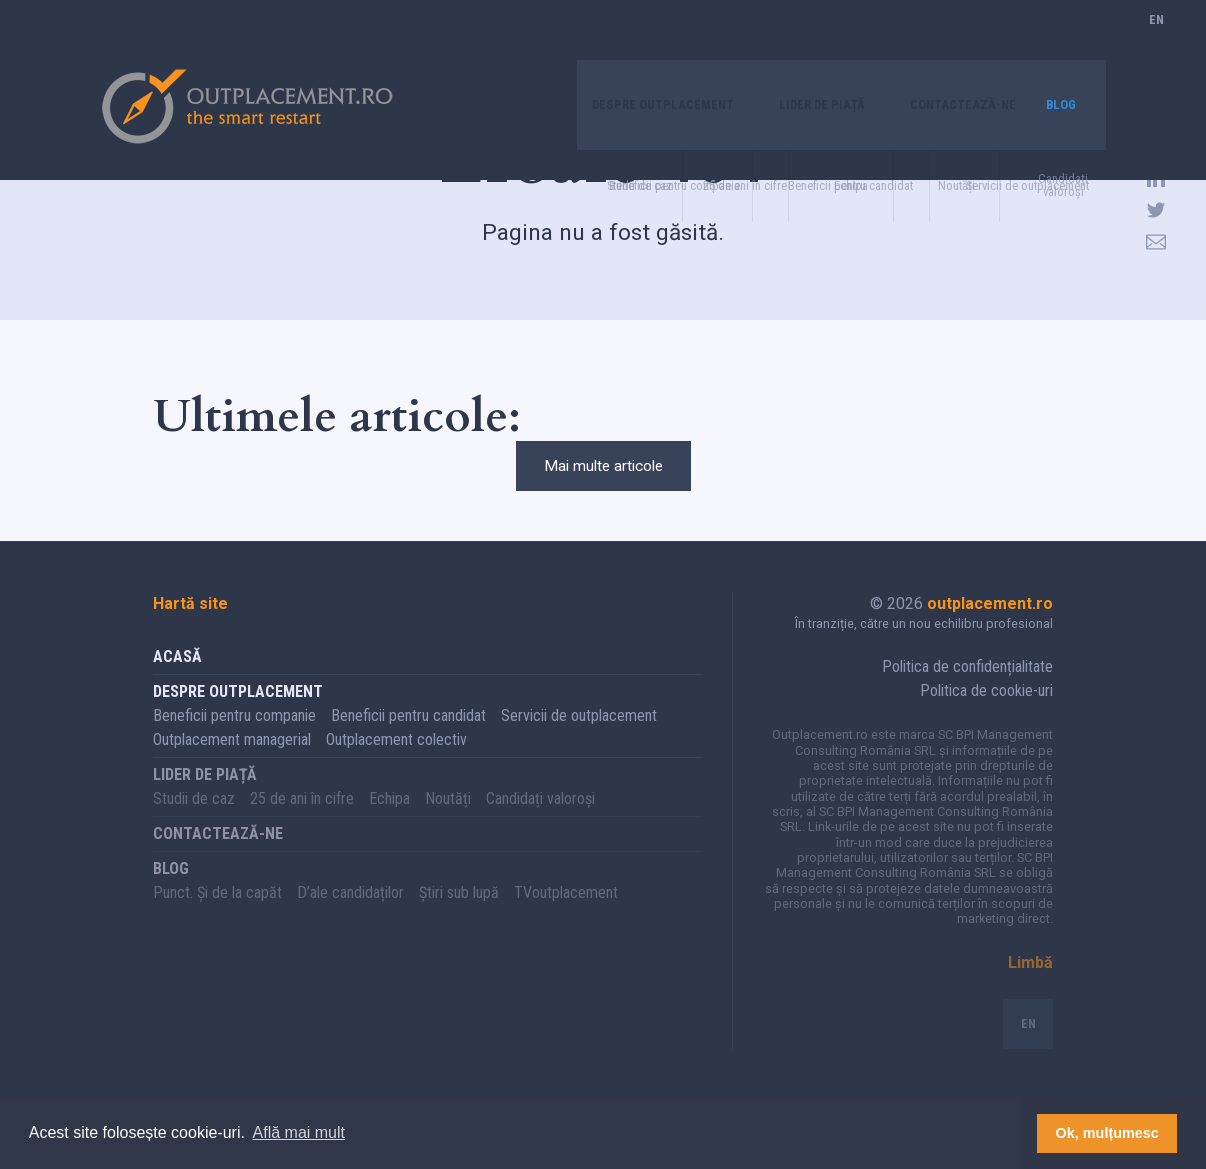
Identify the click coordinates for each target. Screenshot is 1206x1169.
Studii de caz (194, 823)
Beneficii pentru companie (234, 740)
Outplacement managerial (232, 764)
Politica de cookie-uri (986, 715)
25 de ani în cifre (302, 823)
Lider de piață (783, 44)
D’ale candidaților (350, 917)
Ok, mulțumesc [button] (1107, 1133)
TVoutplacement (566, 917)
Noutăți (448, 823)
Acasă (177, 681)
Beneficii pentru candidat (408, 740)
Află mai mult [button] (299, 1132)
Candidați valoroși (540, 823)
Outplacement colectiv (396, 764)
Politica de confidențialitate (967, 691)
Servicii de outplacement (579, 740)
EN (1156, 44)
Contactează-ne (945, 44)
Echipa (389, 823)
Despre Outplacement (601, 44)
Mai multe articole (603, 478)
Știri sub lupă (459, 917)
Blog (1058, 44)
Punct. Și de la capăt (217, 917)
